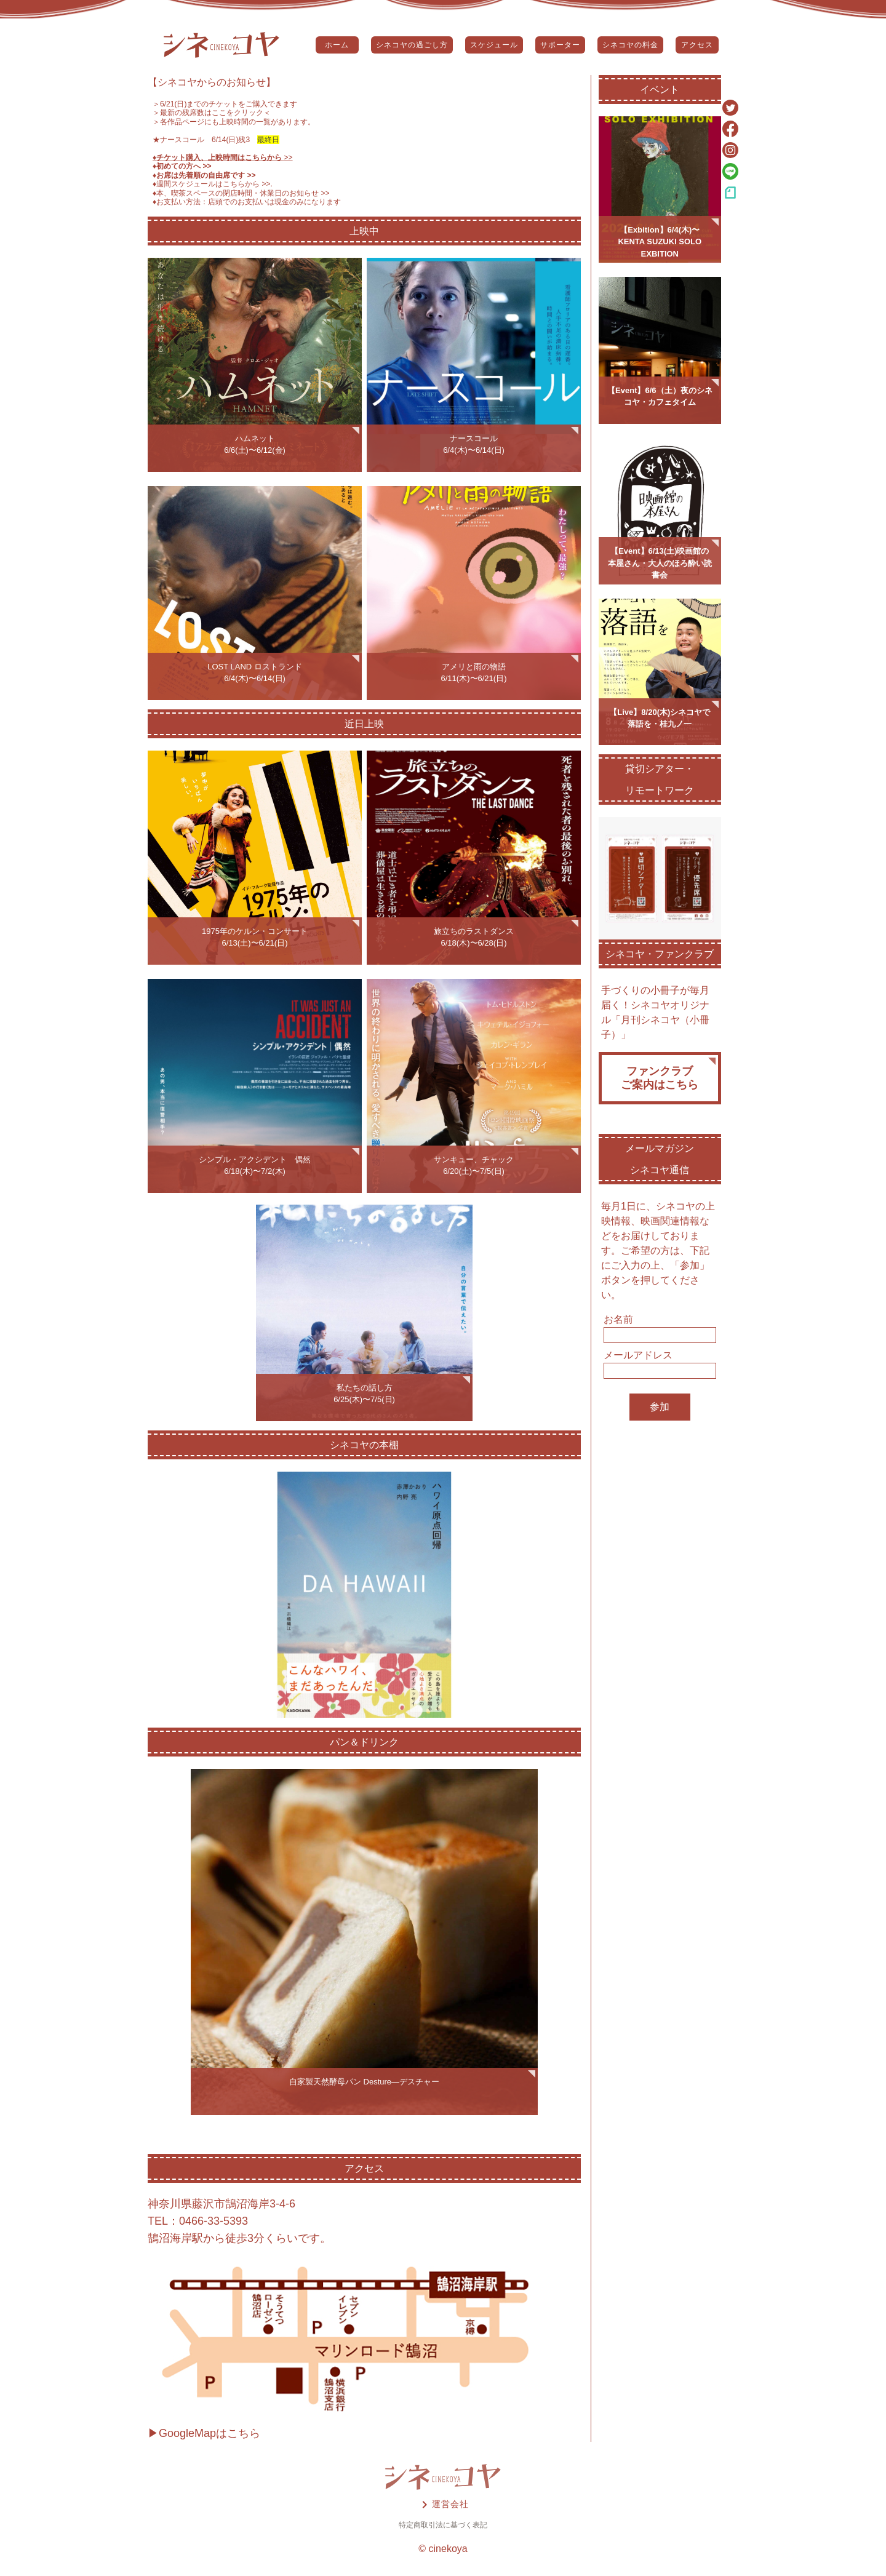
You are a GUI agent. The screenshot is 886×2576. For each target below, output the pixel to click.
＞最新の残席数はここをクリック (208, 112)
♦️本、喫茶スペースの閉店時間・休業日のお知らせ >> (241, 193)
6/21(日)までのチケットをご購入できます (228, 104)
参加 (659, 1407)
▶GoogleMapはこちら (204, 2433)
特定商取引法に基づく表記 (443, 2525)
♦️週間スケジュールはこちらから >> (212, 184)
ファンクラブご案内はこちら (659, 1078)
